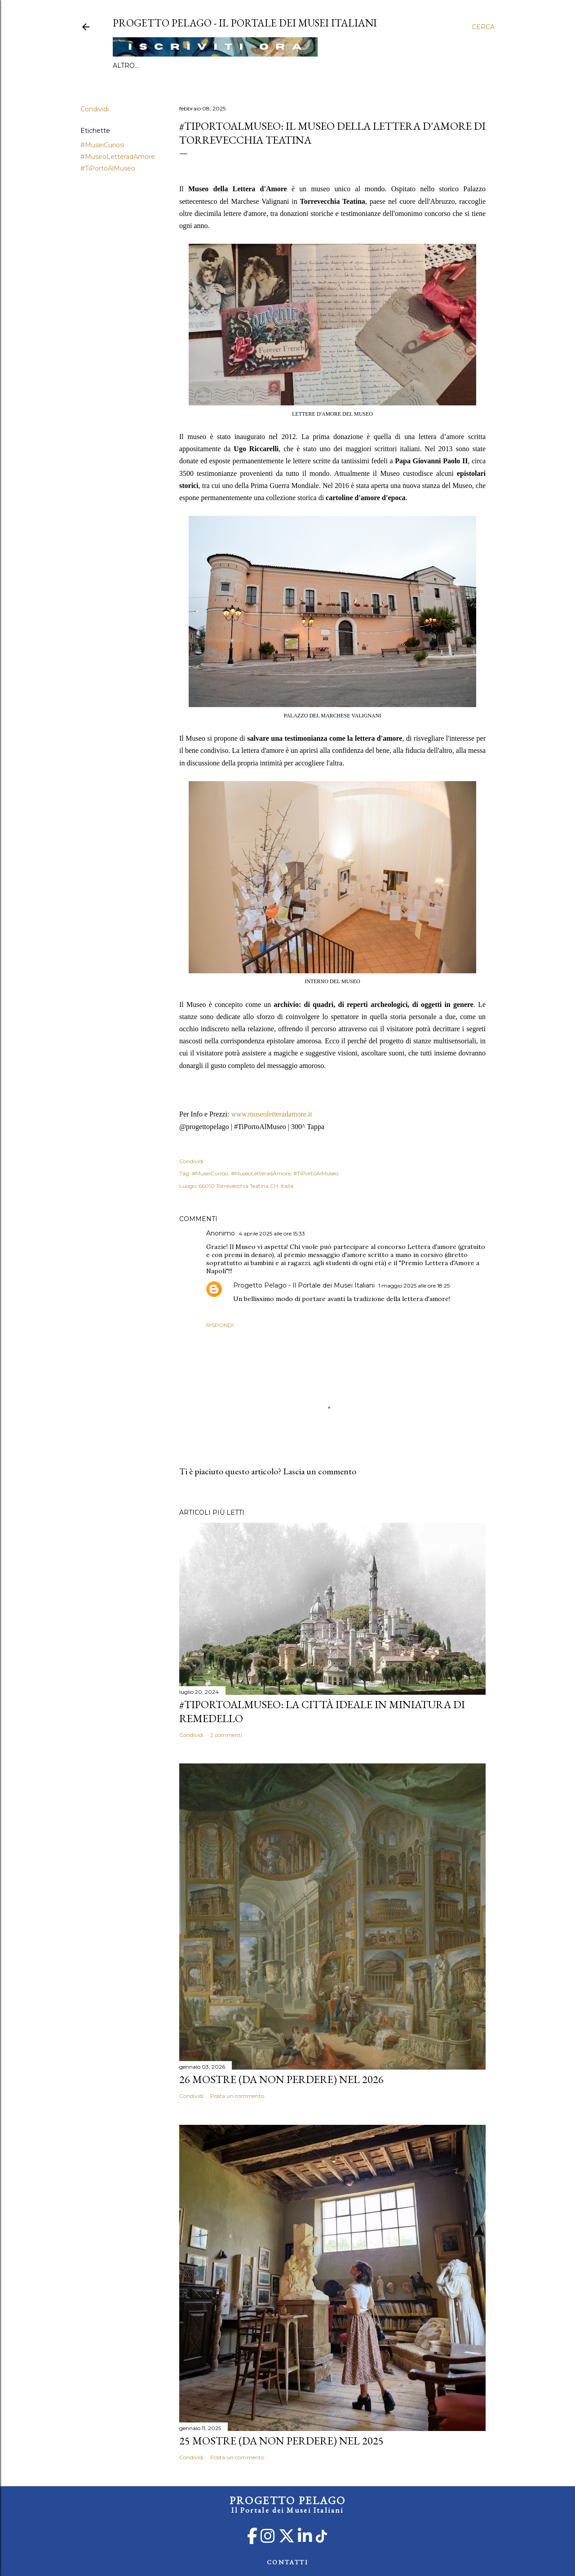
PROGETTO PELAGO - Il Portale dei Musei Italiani (245, 23)
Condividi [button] (94, 109)
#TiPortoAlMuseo (169, 66)
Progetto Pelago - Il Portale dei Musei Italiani (304, 1285)
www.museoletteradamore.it (271, 1114)
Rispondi (220, 1325)
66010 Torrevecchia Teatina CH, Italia (246, 1185)
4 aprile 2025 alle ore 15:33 (272, 1233)
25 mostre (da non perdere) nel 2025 (281, 2441)
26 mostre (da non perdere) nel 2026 (281, 2079)
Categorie (227, 66)
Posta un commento (237, 2095)
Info (121, 66)
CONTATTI (287, 2562)
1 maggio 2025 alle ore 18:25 (414, 1285)
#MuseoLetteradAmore (117, 157)
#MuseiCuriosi (102, 145)
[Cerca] (483, 27)
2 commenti (226, 1735)
